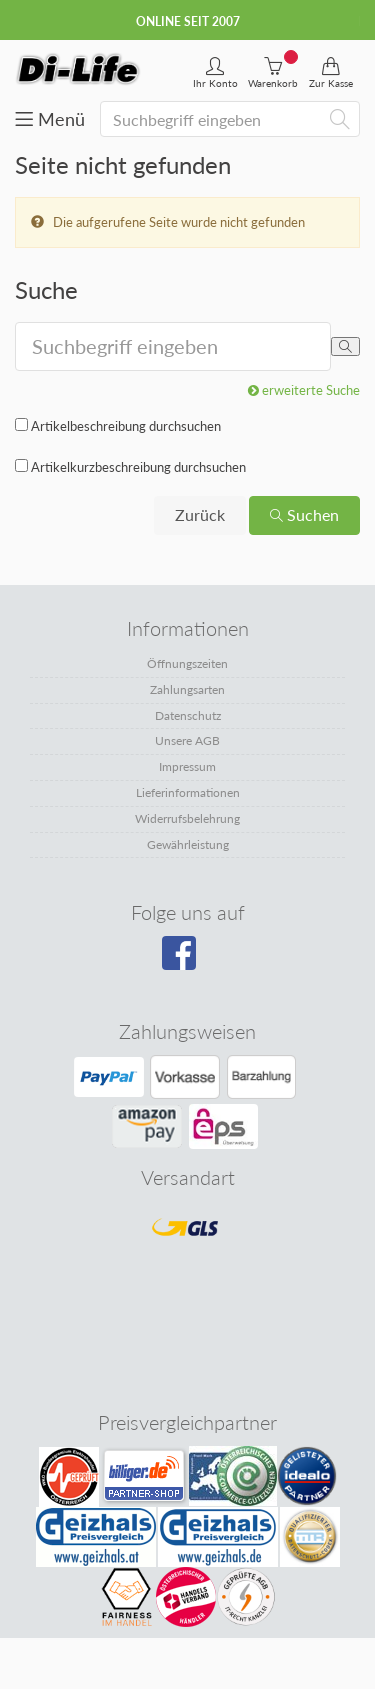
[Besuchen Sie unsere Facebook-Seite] (185, 960)
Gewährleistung (188, 844)
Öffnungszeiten (187, 663)
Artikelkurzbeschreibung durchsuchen (138, 467)
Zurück (200, 514)
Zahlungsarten (187, 689)
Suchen (304, 514)
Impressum (187, 766)
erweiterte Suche (304, 390)
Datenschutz (188, 715)
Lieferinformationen (188, 792)
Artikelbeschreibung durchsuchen (126, 426)
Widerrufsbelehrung (187, 818)
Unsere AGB (187, 740)
